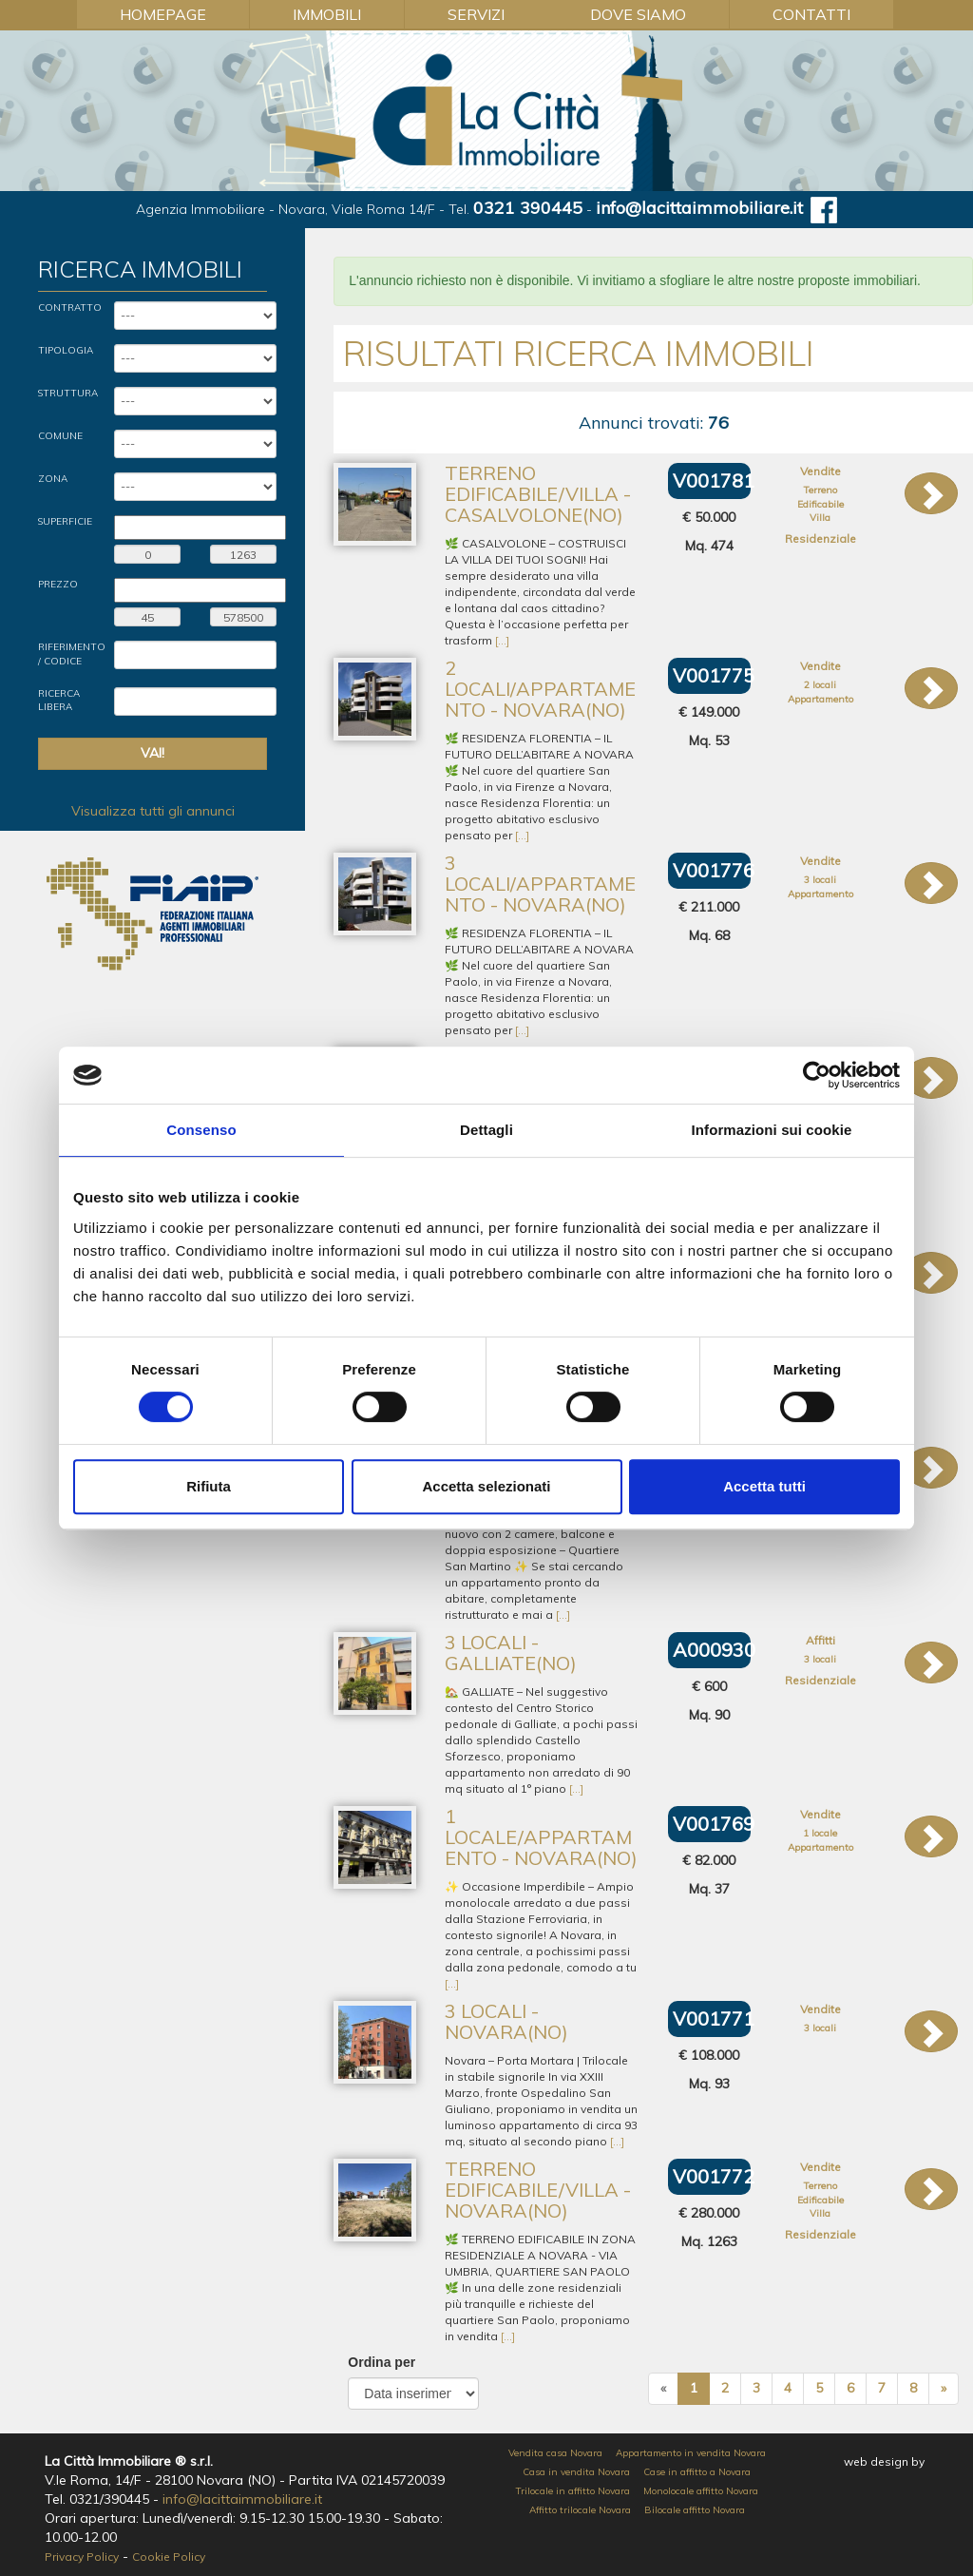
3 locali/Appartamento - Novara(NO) (540, 883)
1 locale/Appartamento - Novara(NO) (541, 1837)
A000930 (714, 1650)
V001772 (713, 2176)
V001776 (713, 870)
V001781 (713, 480)
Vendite (820, 471)
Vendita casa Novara (555, 2453)
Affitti (820, 1640)
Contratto (70, 307)
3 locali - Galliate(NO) (511, 1652)
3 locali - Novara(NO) (506, 2021)
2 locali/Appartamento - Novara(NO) (540, 688)
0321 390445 (527, 208)
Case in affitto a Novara (697, 2472)
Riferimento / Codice (71, 653)
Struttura (68, 393)
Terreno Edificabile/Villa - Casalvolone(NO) (538, 494)
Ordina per (381, 2362)
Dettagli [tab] (486, 1130)
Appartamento (820, 699)
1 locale (820, 1833)
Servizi (476, 14)
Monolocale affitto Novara (700, 2491)
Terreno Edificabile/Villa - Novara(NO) (538, 2189)
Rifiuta (208, 1486)
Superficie (65, 521)
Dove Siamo (638, 14)
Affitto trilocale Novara (580, 2510)
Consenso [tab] (201, 1130)
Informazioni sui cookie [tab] (772, 1130)
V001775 (713, 675)
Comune (60, 436)
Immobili (327, 14)
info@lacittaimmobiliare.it (699, 208)
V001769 (713, 1824)
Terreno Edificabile (820, 496)
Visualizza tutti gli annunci (153, 810)
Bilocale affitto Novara (694, 2510)
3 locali (820, 880)
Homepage (163, 14)
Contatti (811, 14)
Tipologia (65, 350)
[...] (502, 640)
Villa (820, 517)
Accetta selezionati (486, 1486)
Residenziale (820, 538)
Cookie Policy (168, 2556)
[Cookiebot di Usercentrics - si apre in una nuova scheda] (817, 1075)
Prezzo (58, 584)
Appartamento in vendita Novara (691, 2453)
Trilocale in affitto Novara (573, 2491)
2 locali (820, 685)
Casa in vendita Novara (576, 2472)
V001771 (713, 2018)
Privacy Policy (82, 2556)
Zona (52, 478)
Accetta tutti (764, 1486)
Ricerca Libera (59, 700)
